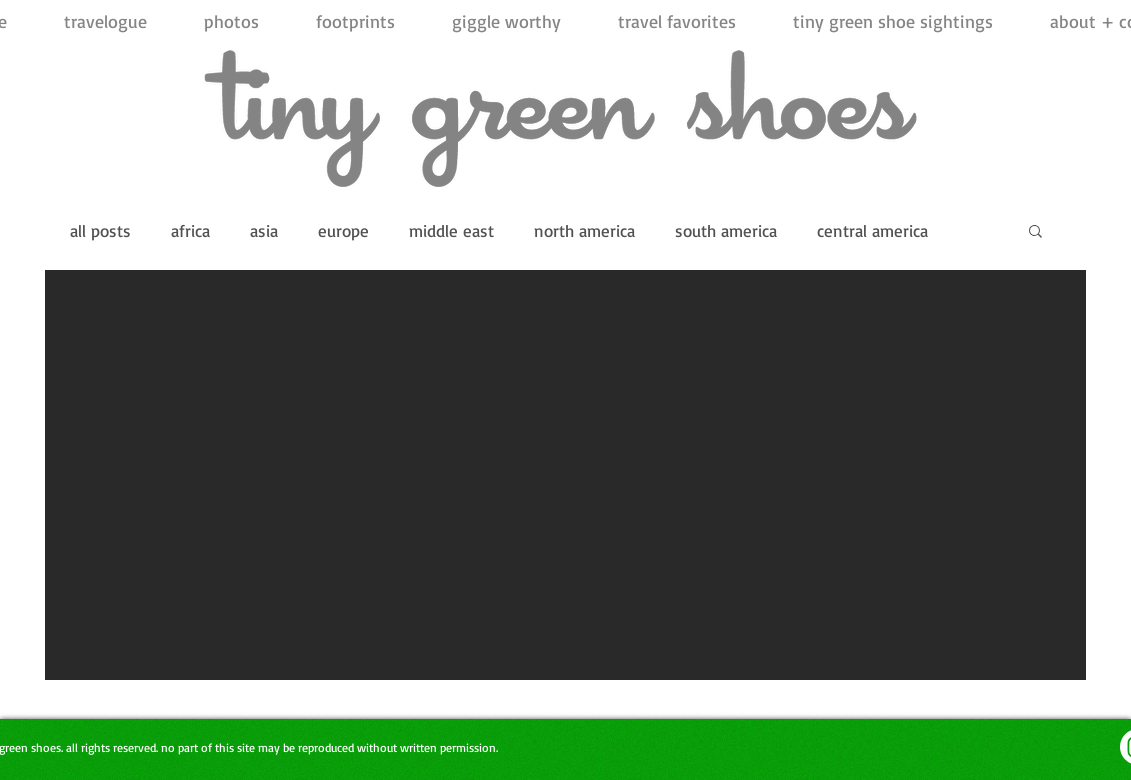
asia (264, 230)
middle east (451, 230)
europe (343, 230)
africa (190, 230)
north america (584, 230)
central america (872, 230)
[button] (1035, 232)
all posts (100, 230)
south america (726, 230)
